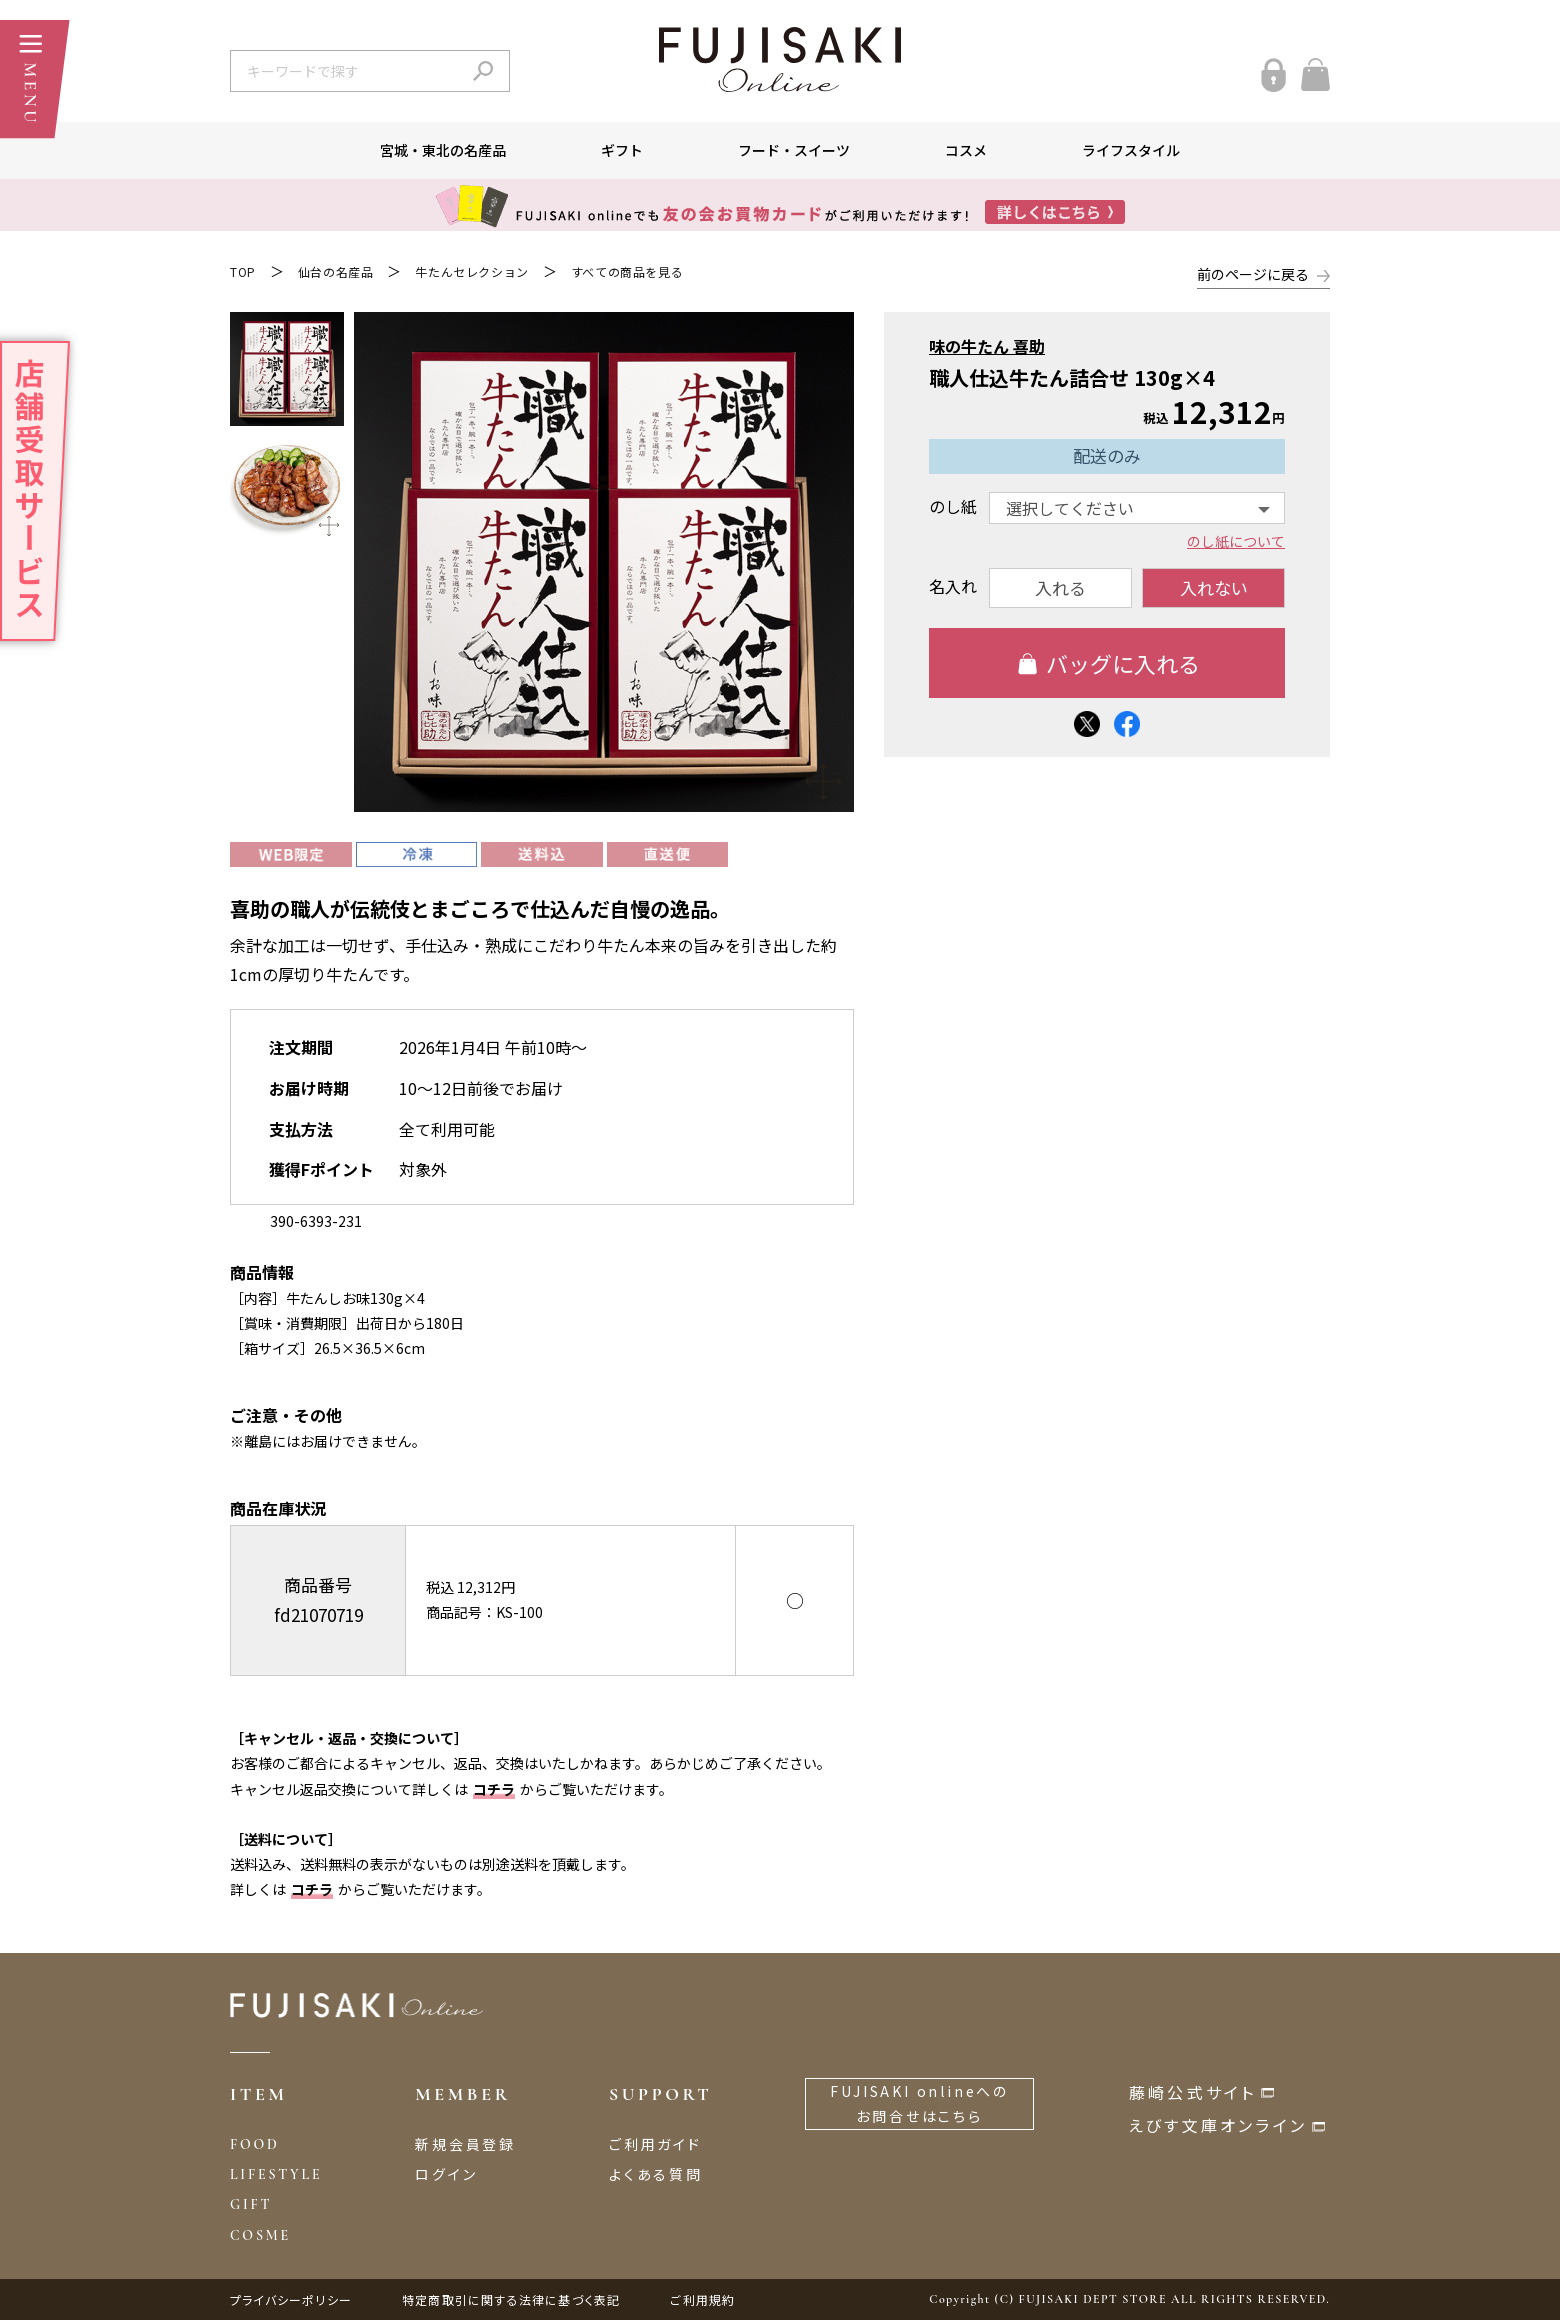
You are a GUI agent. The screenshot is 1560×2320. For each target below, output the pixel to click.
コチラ (494, 1789)
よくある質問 (656, 2174)
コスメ (966, 150)
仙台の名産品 (336, 271)
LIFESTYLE (276, 2174)
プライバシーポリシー (291, 2299)
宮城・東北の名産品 (443, 150)
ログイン (446, 2174)
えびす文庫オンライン (1218, 2125)
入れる (1060, 587)
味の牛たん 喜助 (987, 346)
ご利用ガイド (655, 2144)
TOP (243, 271)
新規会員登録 (465, 2144)
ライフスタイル (1131, 150)
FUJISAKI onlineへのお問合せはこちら (919, 2103)
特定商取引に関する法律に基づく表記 (511, 2299)
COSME (260, 2235)
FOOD (255, 2144)
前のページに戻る (1253, 274)
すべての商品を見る (627, 271)
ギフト (622, 150)
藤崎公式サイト (1192, 2092)
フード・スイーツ (794, 150)
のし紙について (1236, 542)
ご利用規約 (702, 2299)
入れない (1214, 587)
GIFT (251, 2204)
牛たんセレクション (471, 271)
